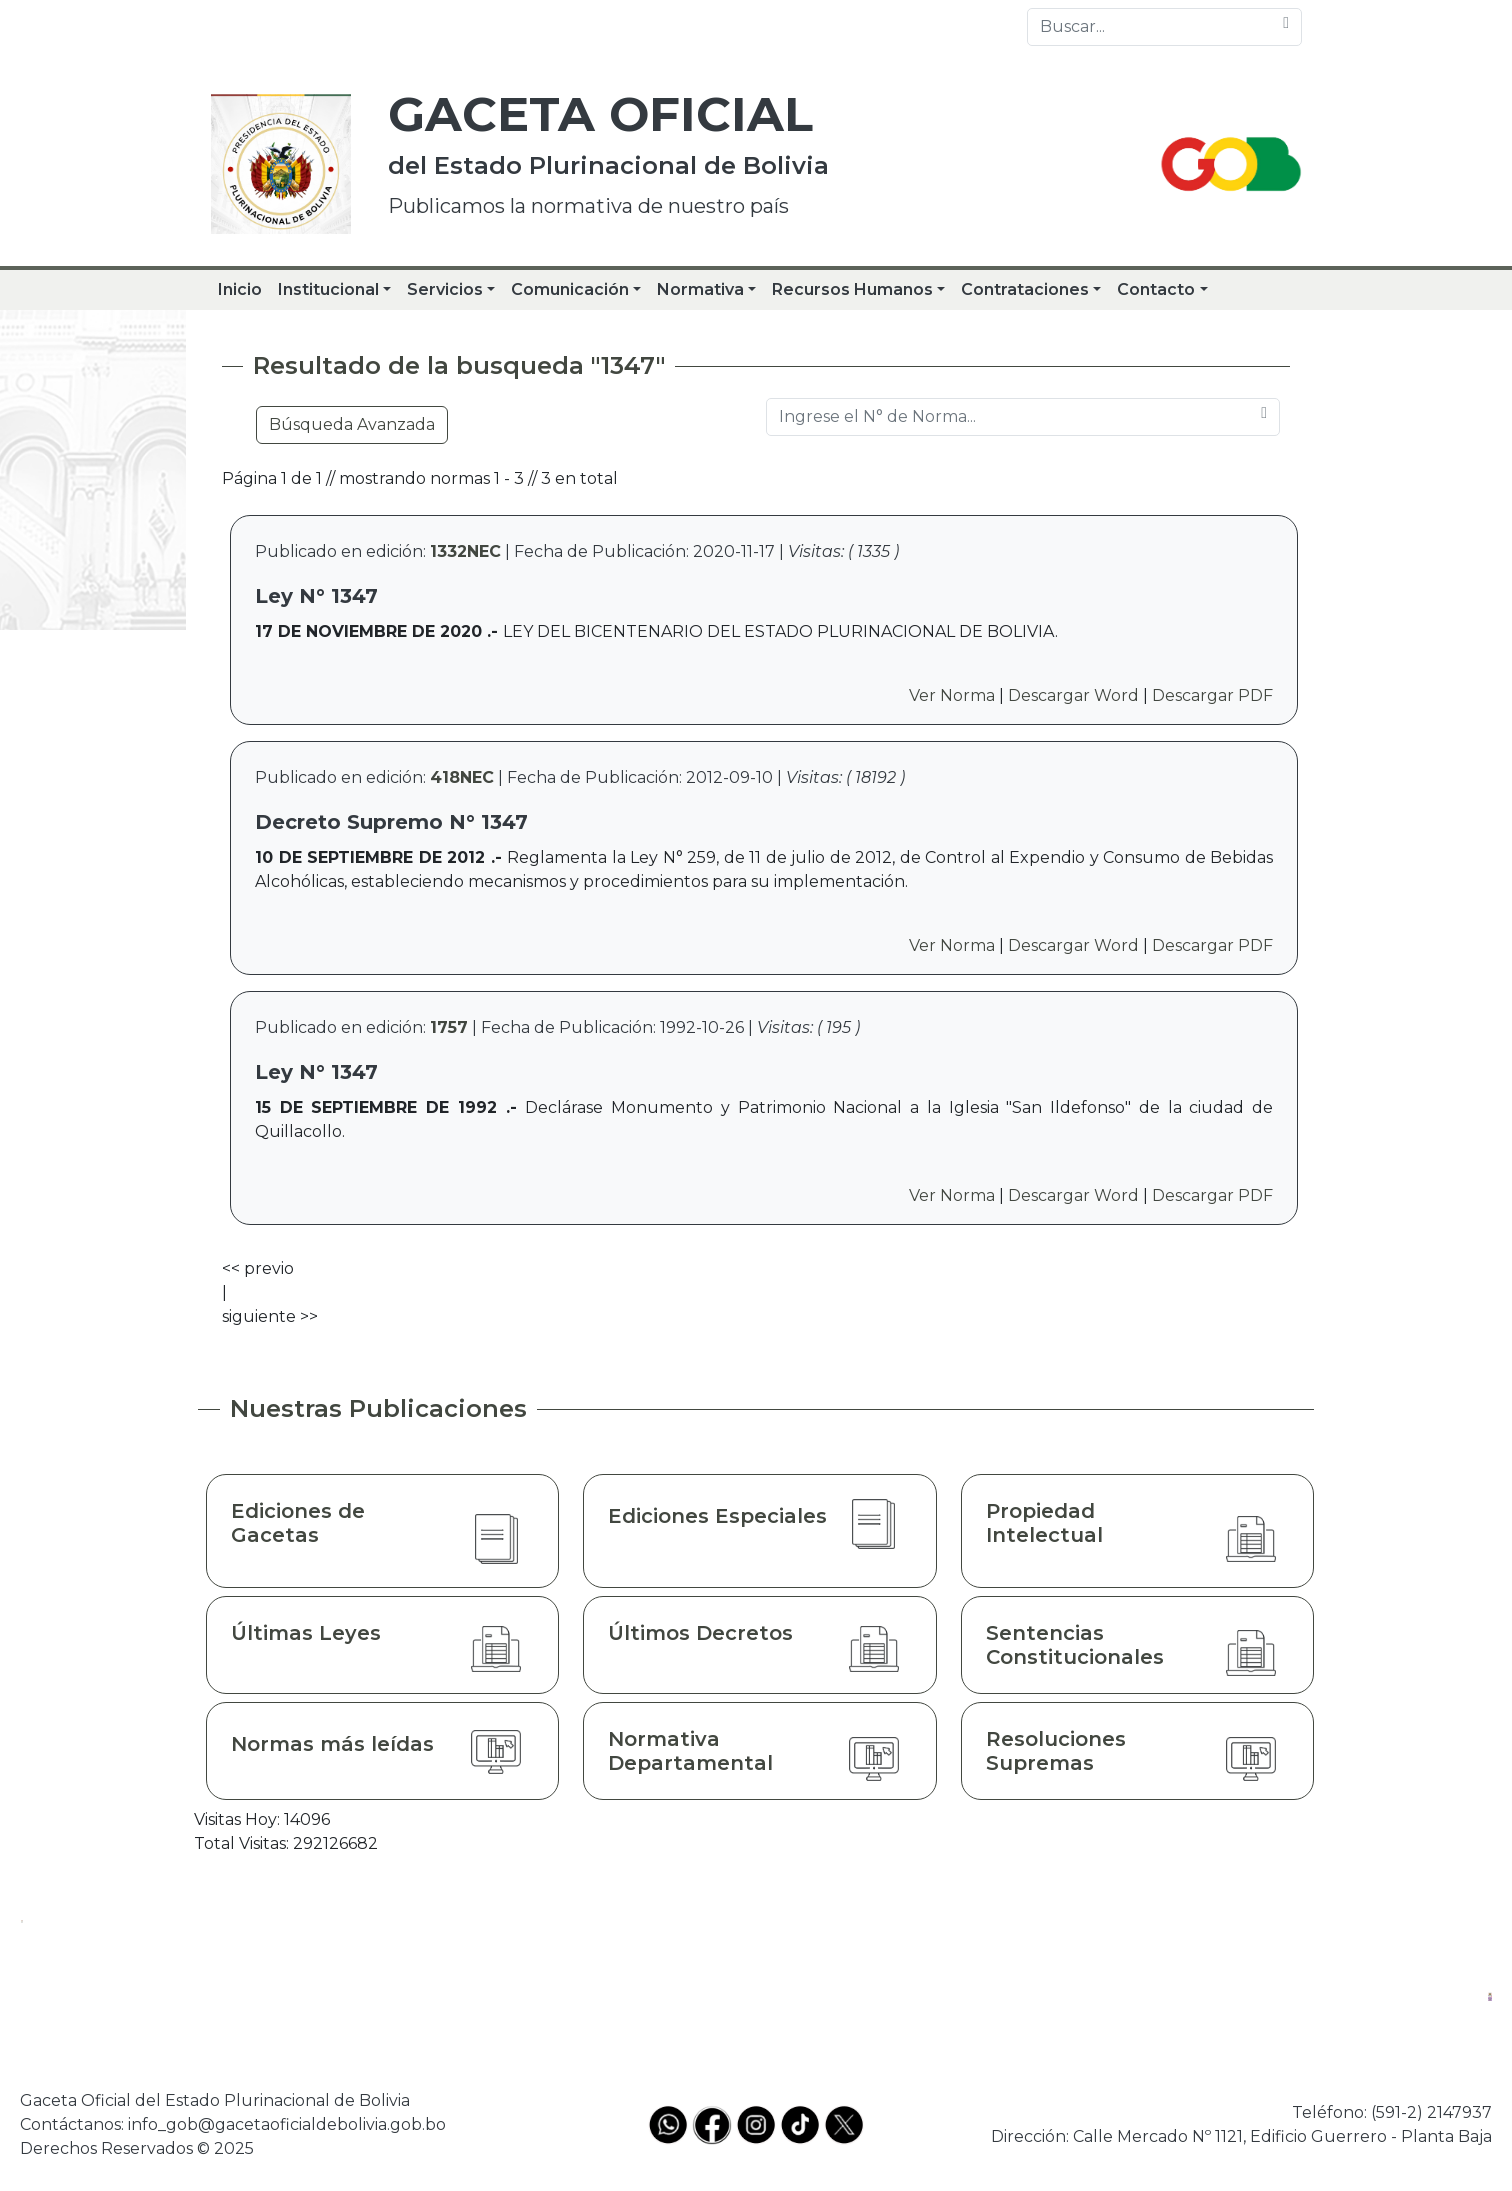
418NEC (462, 777)
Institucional (328, 289)
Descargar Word (1073, 695)
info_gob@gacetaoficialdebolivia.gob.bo (287, 2124)
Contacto (1156, 289)
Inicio (240, 289)
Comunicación (570, 289)
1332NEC (465, 551)
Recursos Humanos (852, 289)
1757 (449, 1027)
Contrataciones (1025, 289)
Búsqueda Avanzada (352, 424)
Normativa (700, 289)
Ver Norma (952, 695)
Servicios (445, 289)
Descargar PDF (1212, 695)
